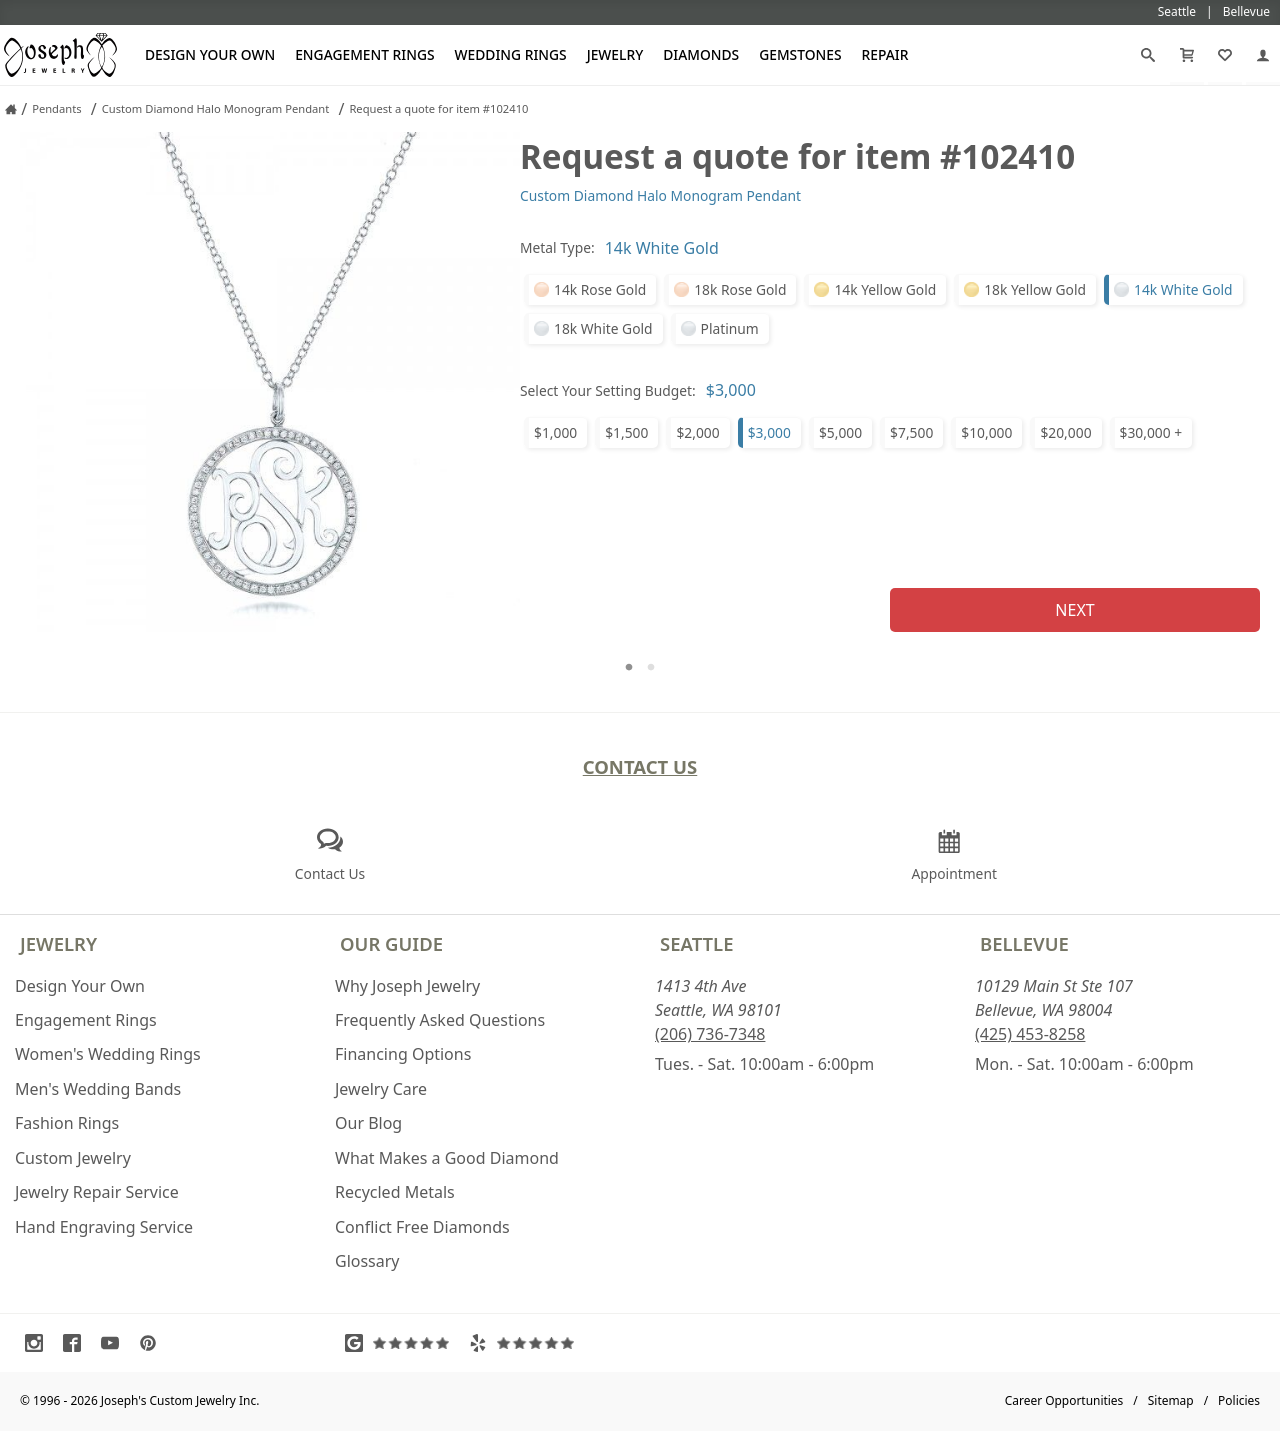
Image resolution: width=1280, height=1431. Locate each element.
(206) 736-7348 (710, 1034)
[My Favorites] (1225, 55)
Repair (885, 54)
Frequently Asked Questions (440, 1020)
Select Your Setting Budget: (608, 390)
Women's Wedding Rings (108, 1054)
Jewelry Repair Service (97, 1192)
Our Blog (368, 1123)
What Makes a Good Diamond (447, 1158)
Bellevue (1024, 943)
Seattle (696, 943)
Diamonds (701, 54)
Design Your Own (210, 54)
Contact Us (640, 766)
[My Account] (1263, 55)
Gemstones (800, 54)
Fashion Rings (67, 1123)
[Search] (1148, 55)
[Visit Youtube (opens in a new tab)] (115, 1343)
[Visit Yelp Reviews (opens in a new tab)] (526, 1343)
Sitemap (1171, 1400)
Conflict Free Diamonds (422, 1227)
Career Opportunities (1064, 1400)
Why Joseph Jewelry (407, 986)
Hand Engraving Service (104, 1227)
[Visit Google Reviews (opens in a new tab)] (402, 1343)
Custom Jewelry (73, 1158)
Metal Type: (557, 247)
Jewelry (615, 54)
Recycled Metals (395, 1192)
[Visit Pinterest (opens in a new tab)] (153, 1343)
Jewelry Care (381, 1089)
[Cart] (1187, 55)
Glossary (367, 1261)
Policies (1239, 1400)
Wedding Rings (511, 54)
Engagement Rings (364, 54)
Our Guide (391, 943)
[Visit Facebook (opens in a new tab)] (77, 1343)
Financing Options (403, 1054)
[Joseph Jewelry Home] (11, 109)
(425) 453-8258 (1030, 1034)
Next (1074, 610)
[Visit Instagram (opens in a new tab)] (39, 1343)
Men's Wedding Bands (98, 1089)
